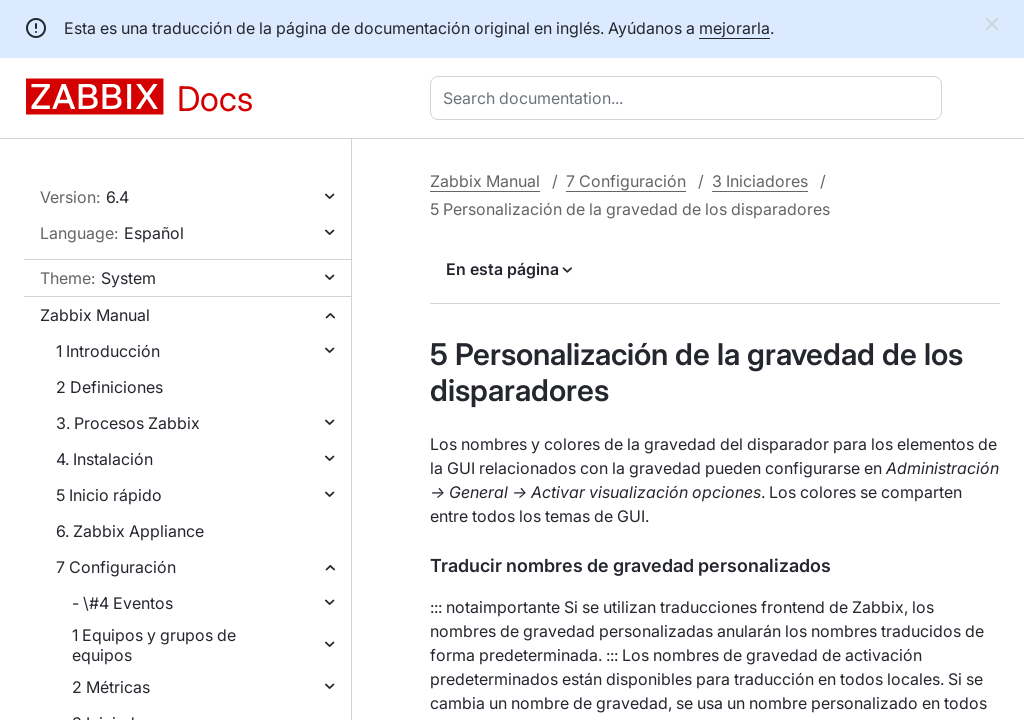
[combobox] (690, 98)
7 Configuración (116, 567)
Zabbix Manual (95, 315)
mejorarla (734, 28)
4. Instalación (104, 459)
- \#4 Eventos (122, 603)
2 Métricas (111, 687)
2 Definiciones (109, 387)
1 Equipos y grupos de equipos (154, 645)
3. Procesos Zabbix (128, 423)
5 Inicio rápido (109, 495)
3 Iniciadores (760, 181)
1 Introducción (108, 351)
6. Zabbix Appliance (130, 531)
